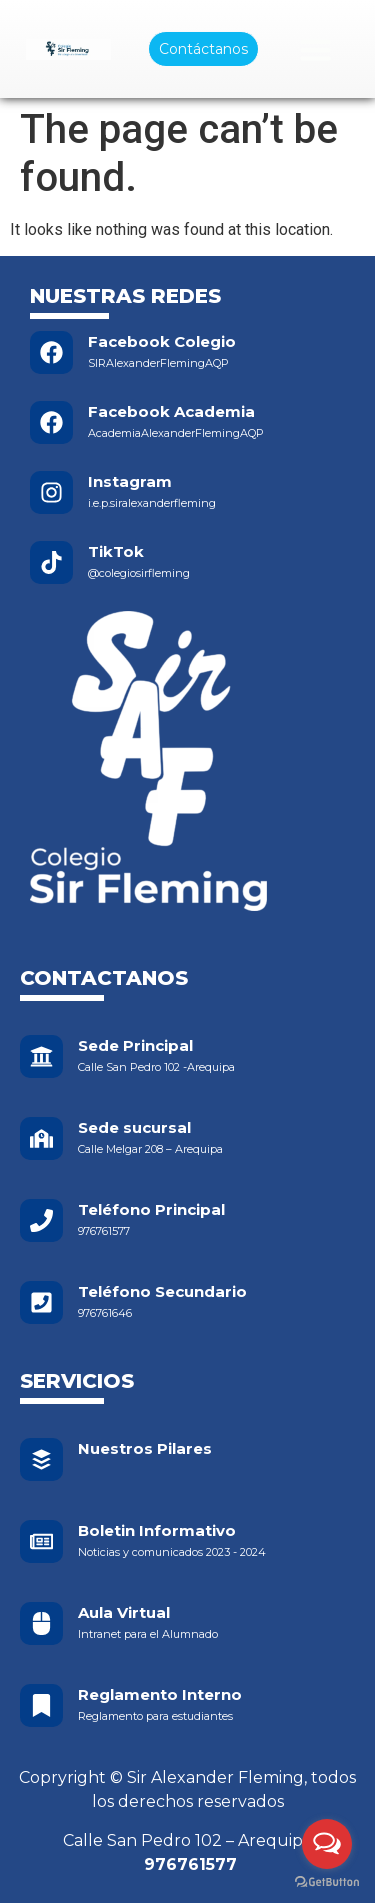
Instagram (130, 481)
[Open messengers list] (327, 1844)
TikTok (116, 551)
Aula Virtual (124, 1612)
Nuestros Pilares (145, 1448)
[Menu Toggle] (315, 49)
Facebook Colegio (162, 341)
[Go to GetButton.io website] (327, 1882)
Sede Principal (135, 1045)
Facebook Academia (171, 411)
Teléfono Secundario (162, 1291)
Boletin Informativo (157, 1530)
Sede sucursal (134, 1127)
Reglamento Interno (160, 1694)
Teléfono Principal (151, 1209)
